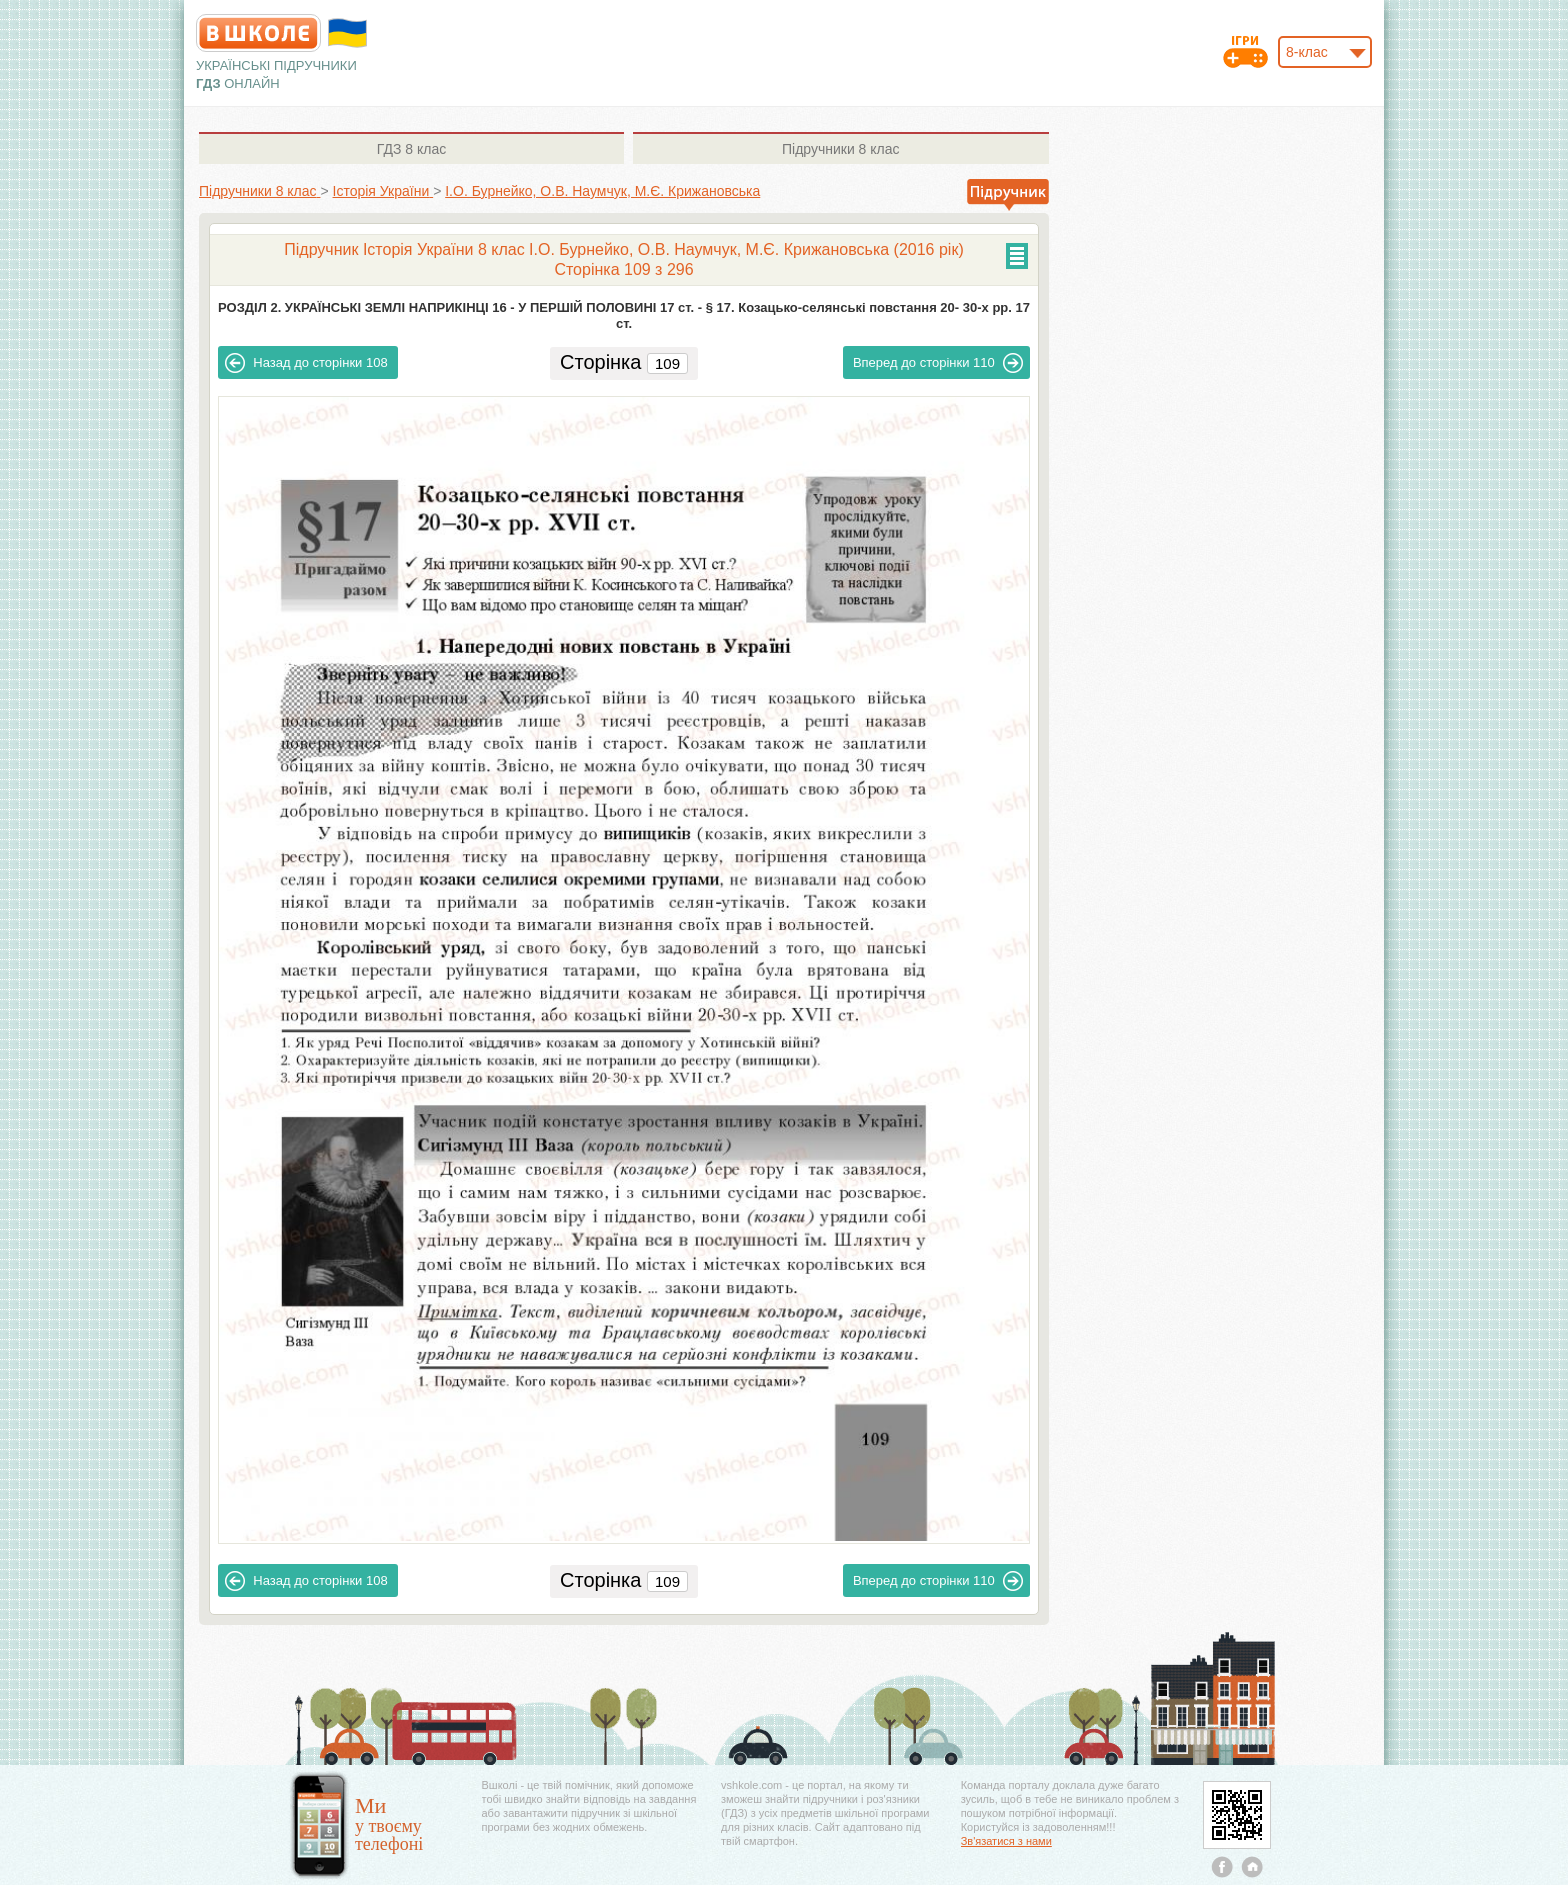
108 (306, 363)
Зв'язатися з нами (1006, 1841)
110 (938, 363)
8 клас (411, 149)
